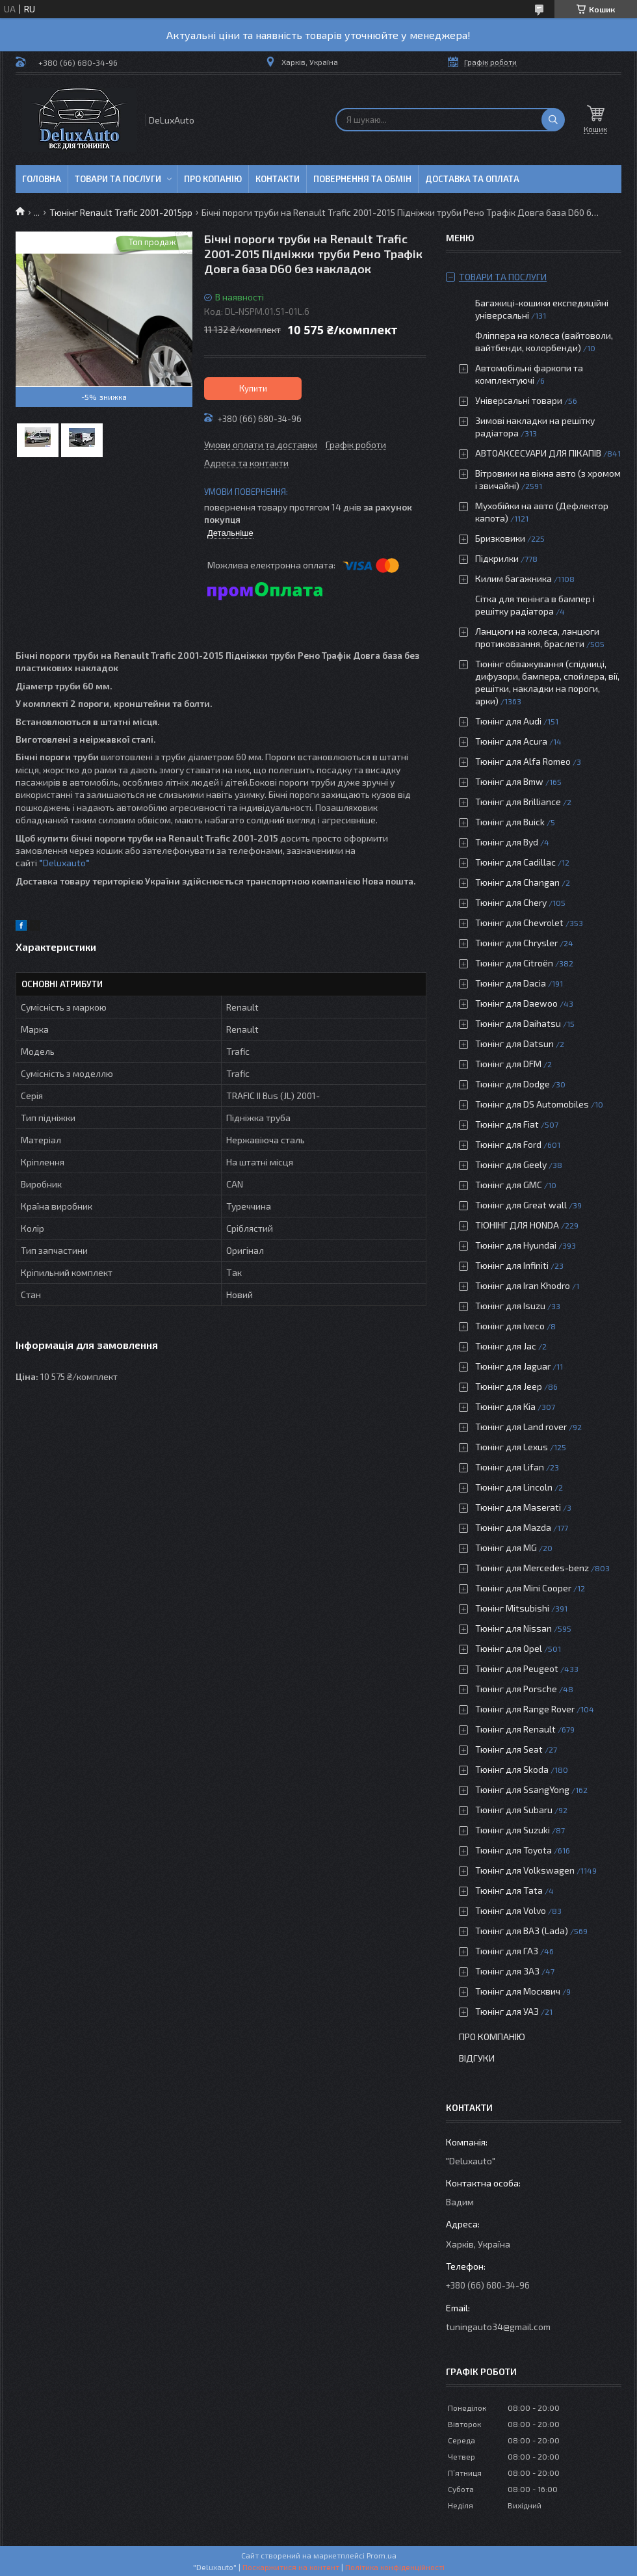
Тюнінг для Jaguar (513, 1366)
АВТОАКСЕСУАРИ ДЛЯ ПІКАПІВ (538, 452)
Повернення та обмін (362, 179)
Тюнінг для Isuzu (510, 1305)
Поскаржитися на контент (290, 2566)
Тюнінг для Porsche (516, 1688)
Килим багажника (513, 578)
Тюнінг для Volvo (510, 1910)
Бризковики (500, 538)
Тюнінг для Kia (505, 1406)
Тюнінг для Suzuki (512, 1829)
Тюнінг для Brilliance (518, 801)
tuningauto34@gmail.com (498, 2326)
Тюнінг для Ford (508, 1144)
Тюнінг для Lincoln (513, 1487)
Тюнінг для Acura (511, 741)
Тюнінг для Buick (510, 821)
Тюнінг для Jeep (508, 1386)
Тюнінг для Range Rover (525, 1708)
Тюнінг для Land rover (521, 1426)
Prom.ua (381, 2555)
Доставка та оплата (472, 179)
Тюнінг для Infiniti (512, 1265)
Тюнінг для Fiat (507, 1124)
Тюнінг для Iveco (510, 1325)
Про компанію (492, 2036)
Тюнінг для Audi (508, 720)
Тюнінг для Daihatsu (518, 1023)
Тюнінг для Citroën (514, 962)
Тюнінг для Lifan (509, 1466)
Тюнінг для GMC (508, 1184)
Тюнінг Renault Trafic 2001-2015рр (120, 212)
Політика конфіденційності (395, 2566)
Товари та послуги (118, 179)
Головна (41, 179)
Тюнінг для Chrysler (516, 942)
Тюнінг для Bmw (509, 781)
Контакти (277, 179)
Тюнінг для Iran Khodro (522, 1285)
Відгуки (477, 2058)
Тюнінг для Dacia (510, 983)
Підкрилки (497, 558)
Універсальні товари (518, 400)
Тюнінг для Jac (505, 1345)
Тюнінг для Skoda (512, 1769)
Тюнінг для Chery (511, 902)
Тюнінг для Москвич (517, 1991)
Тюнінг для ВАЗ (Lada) (521, 1930)
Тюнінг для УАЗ (507, 2011)
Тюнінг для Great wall (521, 1204)
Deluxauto (66, 862)
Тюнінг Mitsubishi (512, 1607)
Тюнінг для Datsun (514, 1043)
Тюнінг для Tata (509, 1890)
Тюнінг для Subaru (513, 1809)
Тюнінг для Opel (508, 1648)
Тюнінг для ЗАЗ (507, 1970)
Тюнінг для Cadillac (515, 862)
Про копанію (213, 179)
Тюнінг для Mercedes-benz (532, 1567)
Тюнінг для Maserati (518, 1507)
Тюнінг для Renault (515, 1728)
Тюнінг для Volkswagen (525, 1870)
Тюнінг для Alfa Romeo (523, 761)
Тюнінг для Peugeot (516, 1668)
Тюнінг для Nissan (513, 1628)
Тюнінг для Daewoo (516, 1003)
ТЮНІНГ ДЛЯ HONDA (517, 1224)
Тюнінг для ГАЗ (506, 1950)
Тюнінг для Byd (506, 841)
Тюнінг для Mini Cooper (523, 1587)
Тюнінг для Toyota (513, 1849)
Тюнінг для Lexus (511, 1446)
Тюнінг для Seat (509, 1749)
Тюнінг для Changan (517, 882)
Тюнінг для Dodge (512, 1083)
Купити (253, 388)
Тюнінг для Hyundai (515, 1245)
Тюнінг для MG (506, 1547)
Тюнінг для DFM (508, 1063)
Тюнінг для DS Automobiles (532, 1103)
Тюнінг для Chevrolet (519, 922)
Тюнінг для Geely (511, 1164)
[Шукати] (553, 119)
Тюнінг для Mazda (513, 1527)
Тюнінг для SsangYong (522, 1789)
